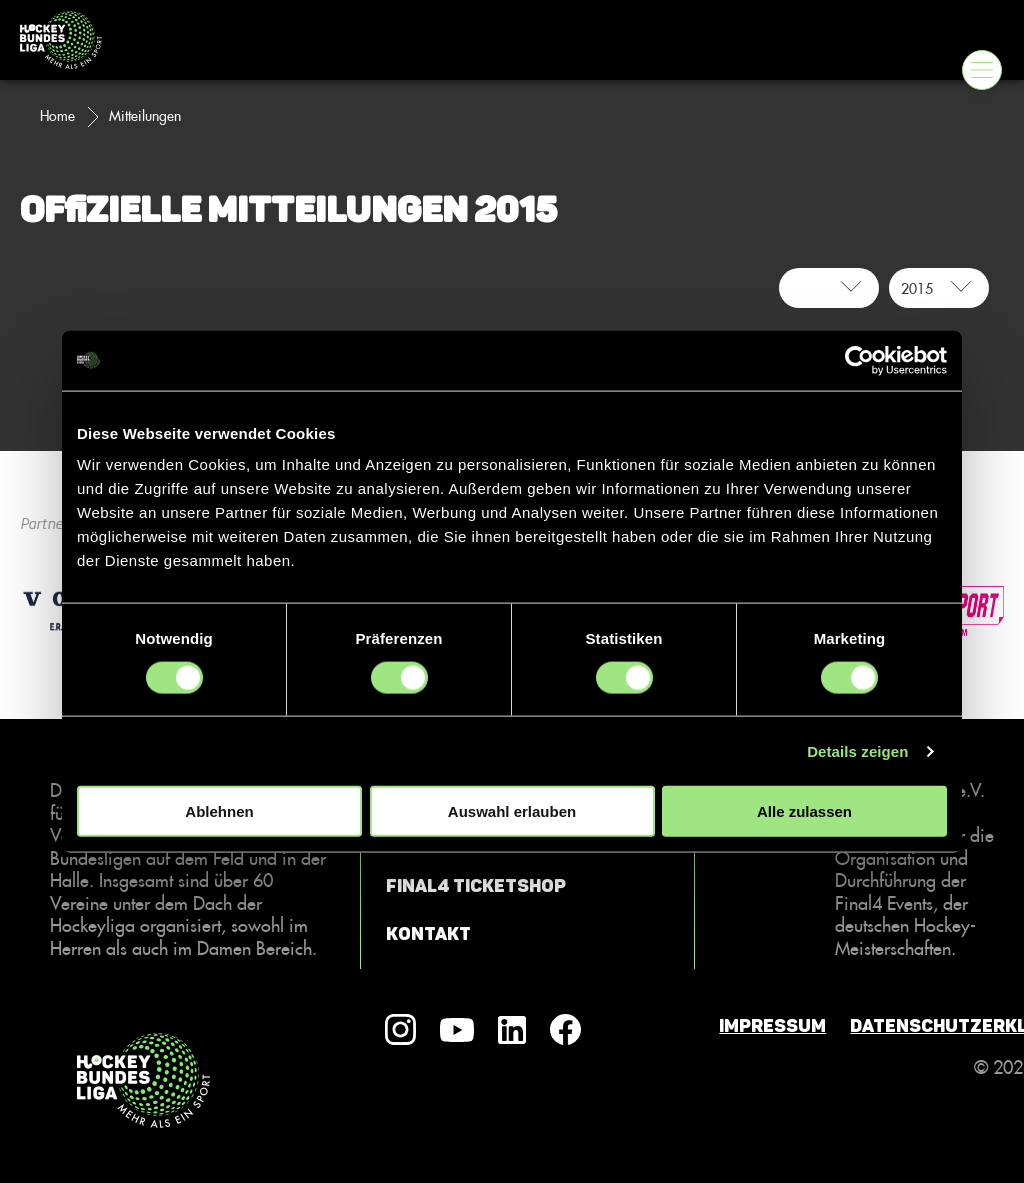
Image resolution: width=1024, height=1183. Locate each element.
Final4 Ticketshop (476, 886)
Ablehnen (219, 811)
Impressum (772, 1026)
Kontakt (428, 934)
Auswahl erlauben (512, 811)
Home (57, 116)
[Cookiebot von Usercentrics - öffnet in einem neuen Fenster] (859, 360)
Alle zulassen (804, 811)
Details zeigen (857, 750)
